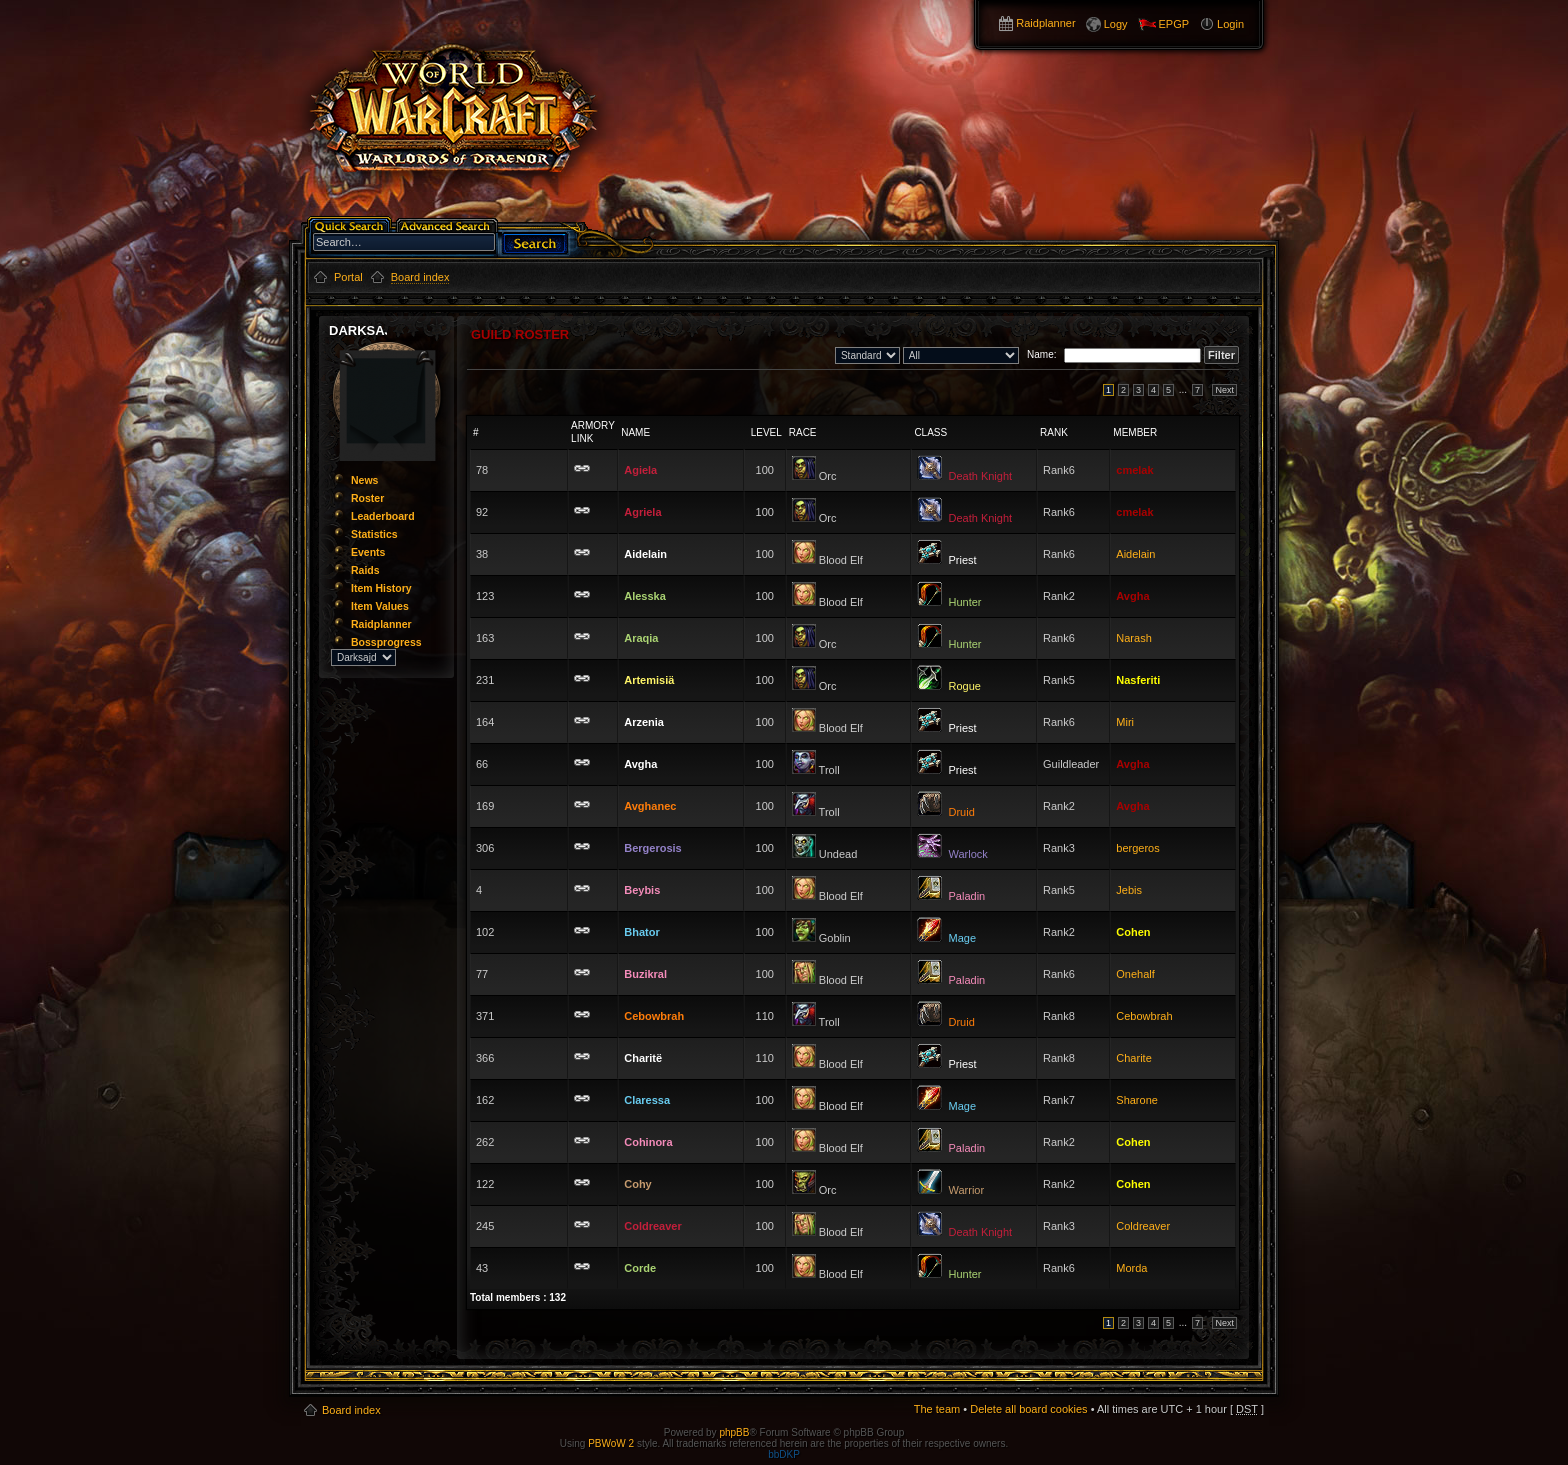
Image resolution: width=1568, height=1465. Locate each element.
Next (1224, 390)
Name (635, 432)
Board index (351, 1410)
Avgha (1132, 596)
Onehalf (1135, 974)
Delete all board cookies (1028, 1409)
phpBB (734, 1432)
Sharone (1137, 1100)
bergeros (1137, 848)
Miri (1125, 722)
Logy (1116, 24)
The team (937, 1409)
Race (803, 432)
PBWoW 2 (611, 1443)
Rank (1054, 432)
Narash (1133, 638)
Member (1135, 432)
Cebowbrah (1144, 1016)
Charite (1133, 1058)
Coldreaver (1143, 1226)
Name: (1039, 354)
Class (930, 432)
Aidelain (1135, 554)
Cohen (1133, 932)
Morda (1131, 1268)
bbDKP (784, 1454)
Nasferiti (1138, 680)
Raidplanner (1045, 23)
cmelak (1134, 470)
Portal (348, 277)
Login (1230, 24)
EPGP (1174, 24)
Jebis (1129, 890)
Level (766, 432)
